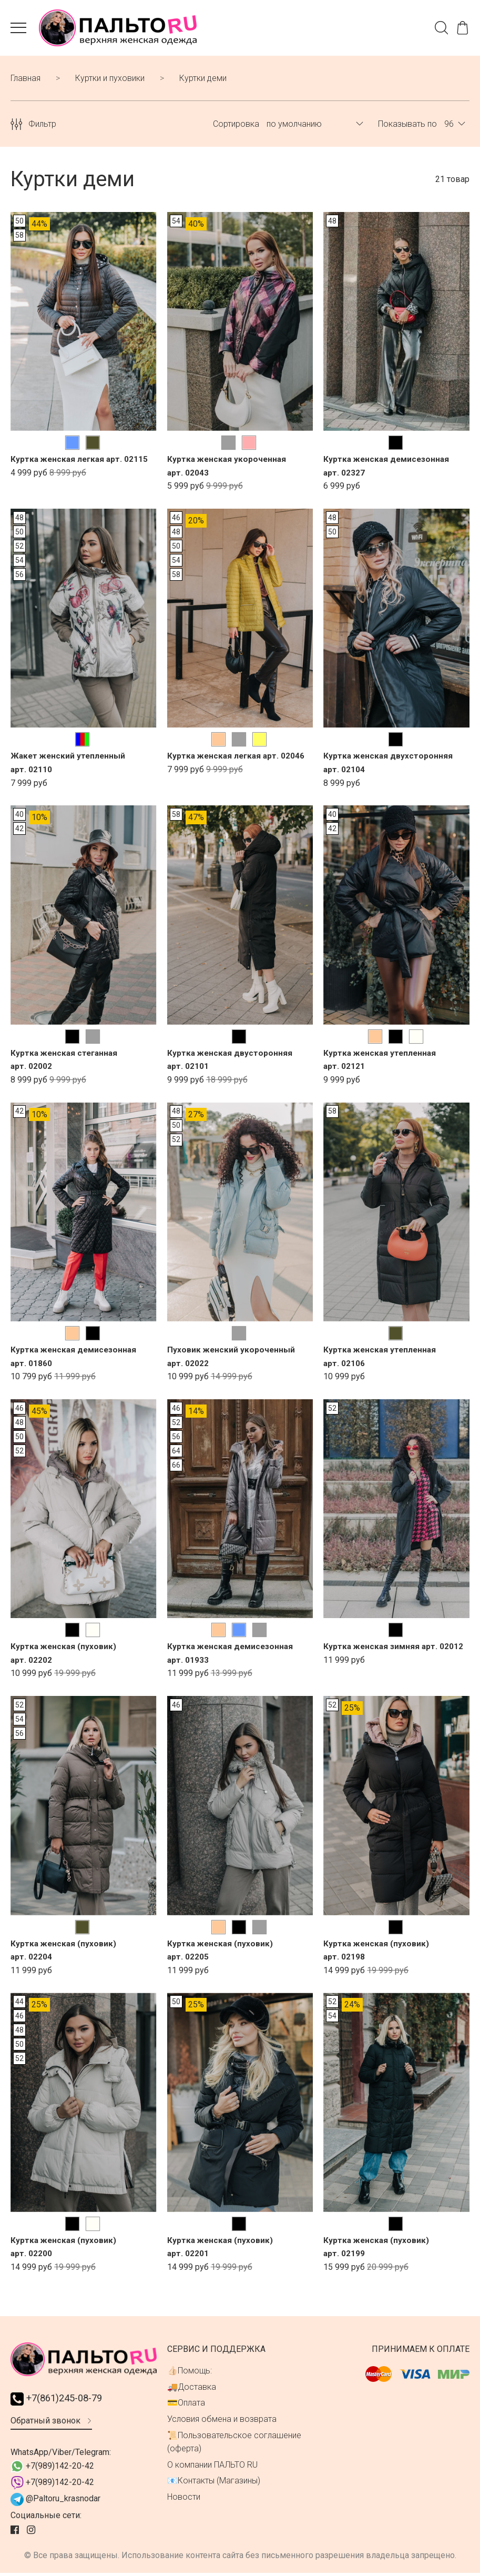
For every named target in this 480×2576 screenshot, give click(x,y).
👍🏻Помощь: (189, 2373)
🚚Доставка (191, 2389)
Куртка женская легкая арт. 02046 (238, 758)
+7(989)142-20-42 (52, 2469)
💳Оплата (186, 2405)
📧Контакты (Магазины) (213, 2483)
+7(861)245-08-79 (60, 2401)
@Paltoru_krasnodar (55, 2502)
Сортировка (236, 126)
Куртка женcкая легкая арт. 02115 (81, 462)
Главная (25, 80)
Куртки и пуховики (110, 80)
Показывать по (407, 126)
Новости (183, 2499)
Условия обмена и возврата (222, 2421)
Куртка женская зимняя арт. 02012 (394, 1649)
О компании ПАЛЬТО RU (212, 2467)
